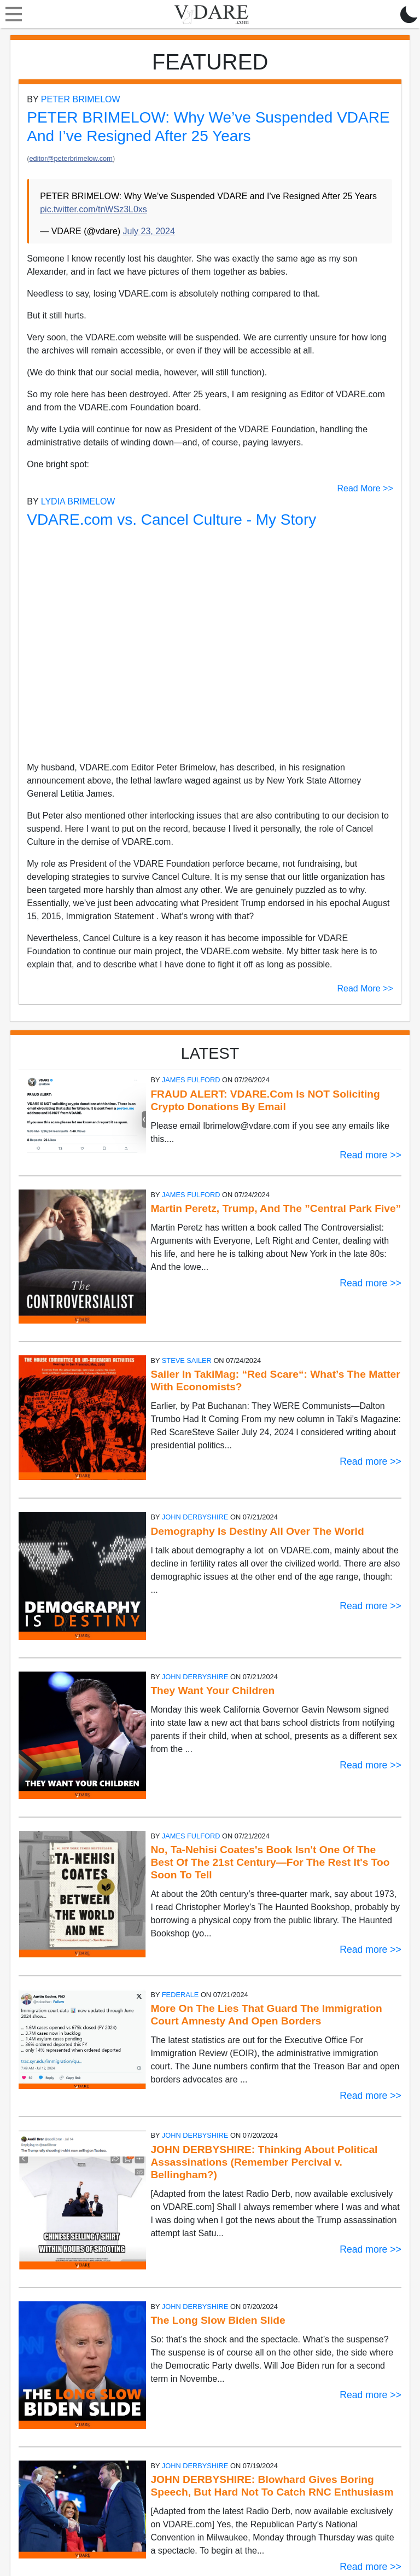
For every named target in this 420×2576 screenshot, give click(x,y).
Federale (180, 1995)
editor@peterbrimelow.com (70, 158)
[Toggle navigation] (11, 14)
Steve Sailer (187, 1360)
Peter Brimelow (80, 99)
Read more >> (370, 1155)
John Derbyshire (195, 1517)
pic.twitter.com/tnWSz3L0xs (93, 209)
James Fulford (191, 1080)
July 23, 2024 (149, 231)
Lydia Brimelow (78, 501)
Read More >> (365, 488)
